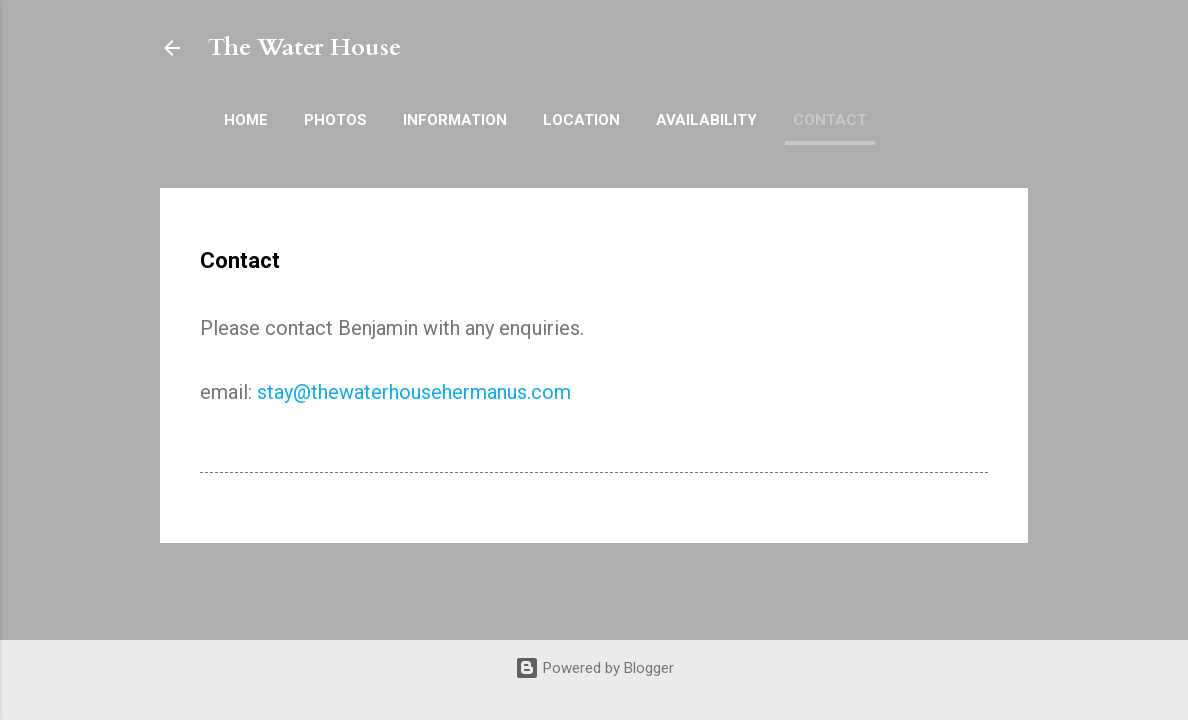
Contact (830, 120)
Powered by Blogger (594, 668)
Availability (706, 120)
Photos (335, 120)
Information (455, 120)
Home (246, 120)
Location (581, 120)
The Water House (304, 47)
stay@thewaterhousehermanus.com (414, 392)
